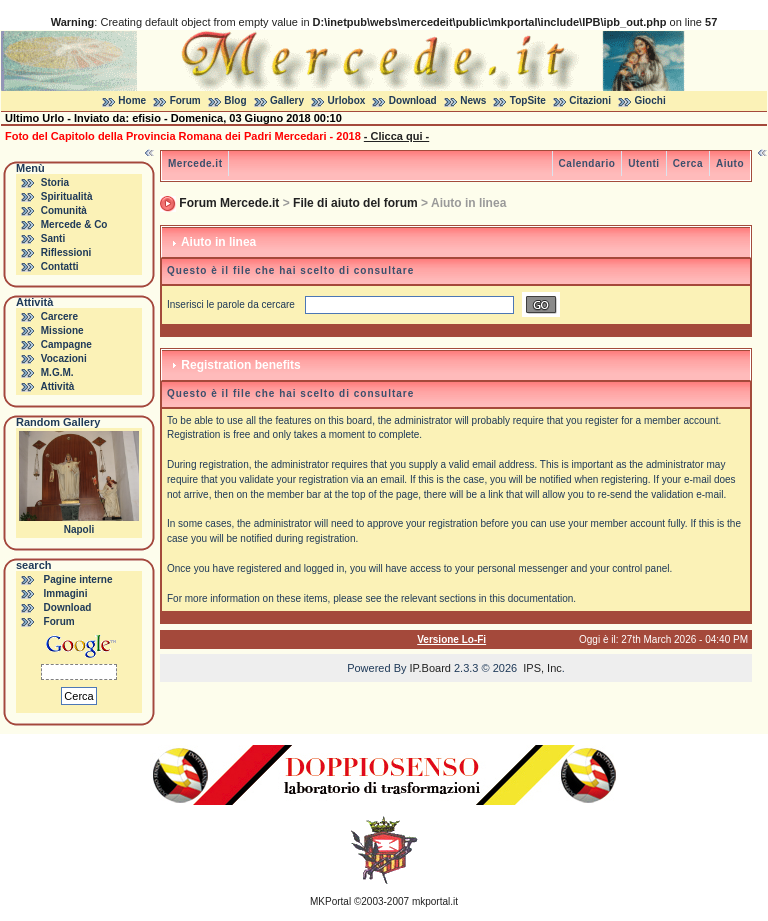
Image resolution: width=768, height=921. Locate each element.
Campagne (66, 344)
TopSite (528, 100)
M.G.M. (57, 372)
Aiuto (730, 163)
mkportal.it (435, 901)
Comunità (64, 210)
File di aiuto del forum (355, 203)
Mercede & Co (74, 224)
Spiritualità (67, 196)
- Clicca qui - (396, 136)
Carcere (59, 316)
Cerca (688, 163)
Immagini (66, 593)
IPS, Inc (542, 668)
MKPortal (330, 901)
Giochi (650, 100)
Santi (53, 238)
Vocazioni (64, 358)
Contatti (60, 266)
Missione (62, 330)
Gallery (287, 100)
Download (413, 100)
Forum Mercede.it (229, 203)
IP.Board (430, 668)
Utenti (643, 163)
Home (132, 100)
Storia (55, 182)
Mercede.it (195, 163)
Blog (235, 100)
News (473, 100)
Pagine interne (78, 579)
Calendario (587, 163)
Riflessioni (66, 252)
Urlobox (347, 100)
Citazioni (590, 100)
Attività (57, 386)
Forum (185, 100)
